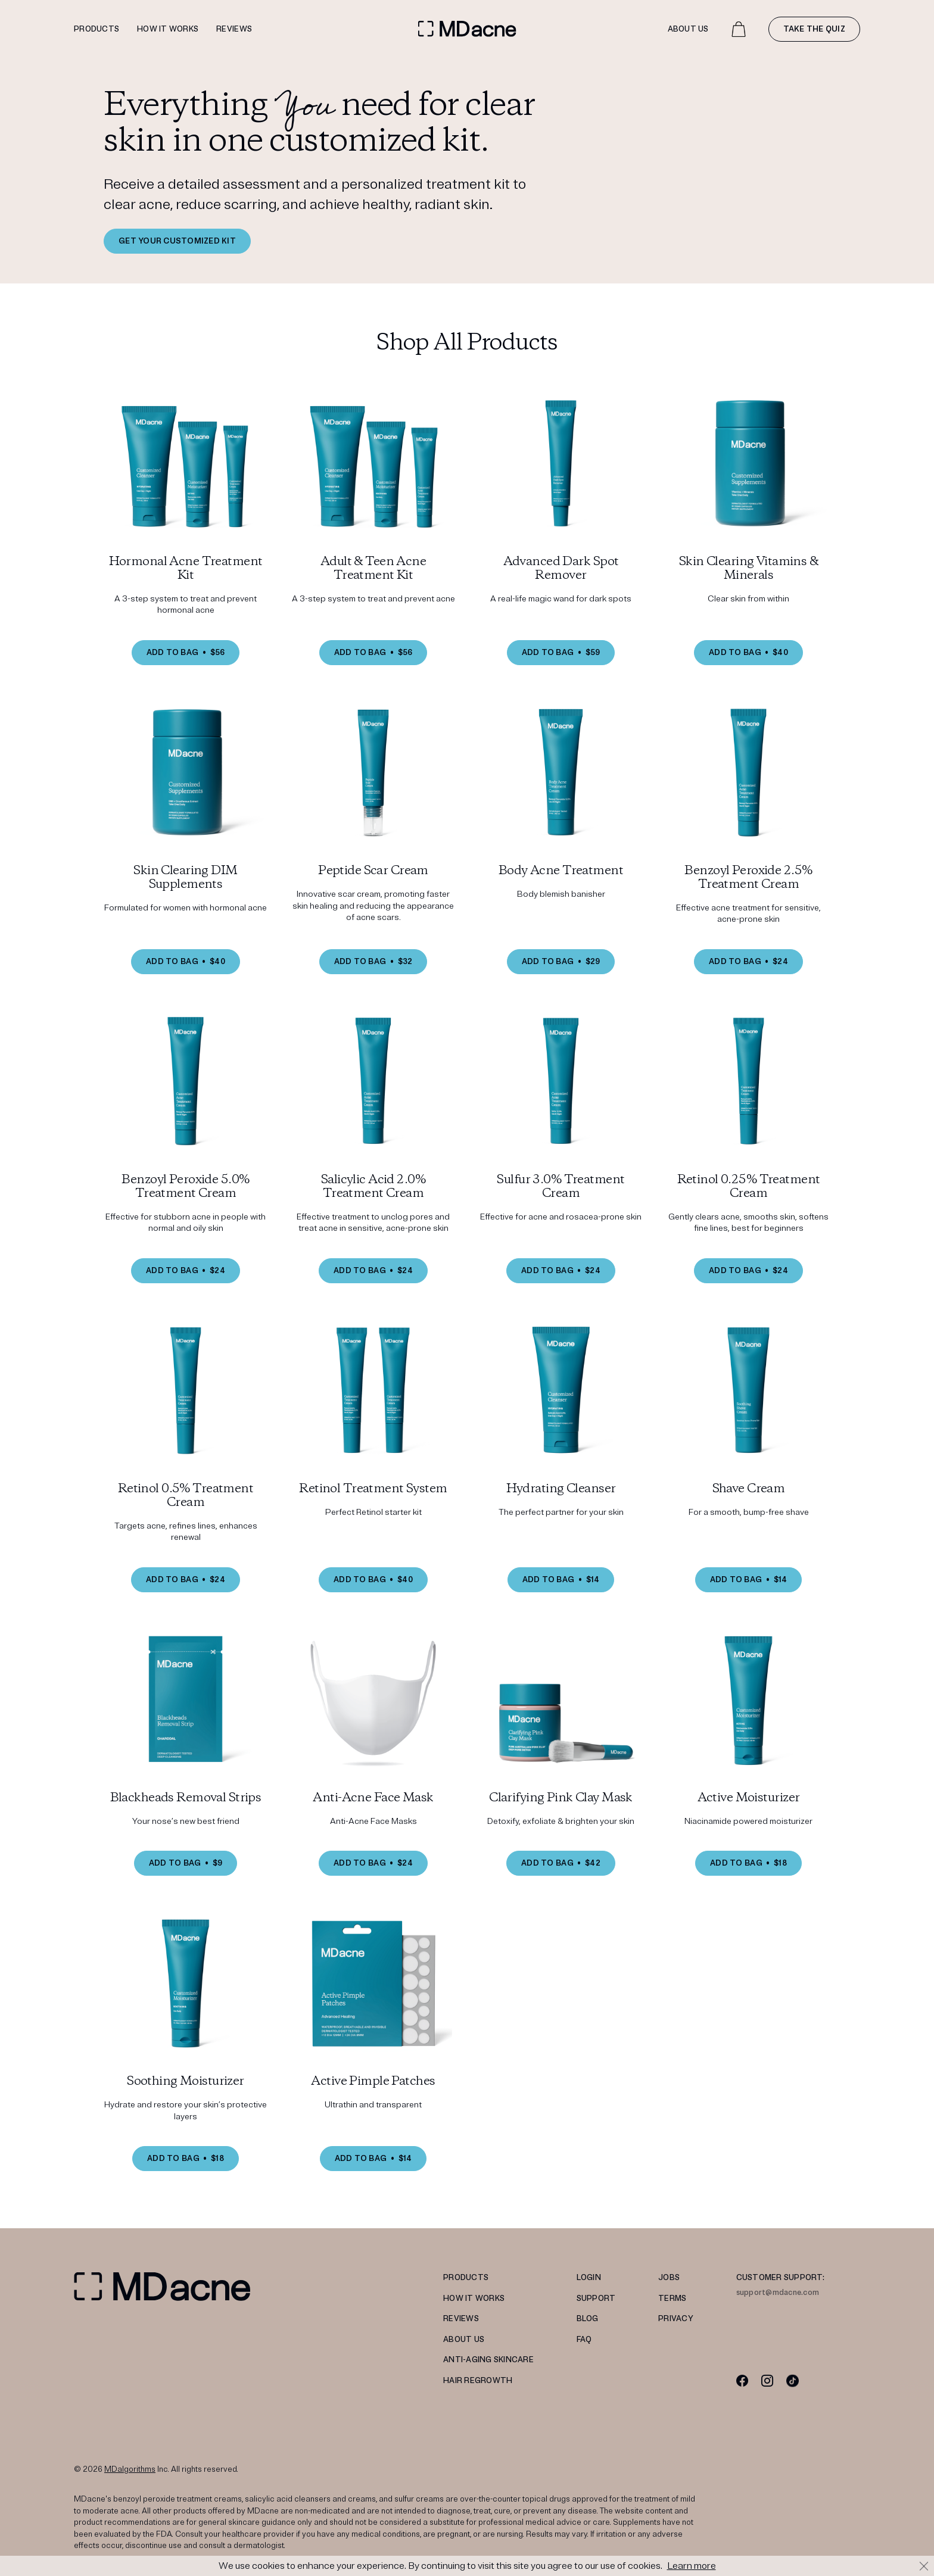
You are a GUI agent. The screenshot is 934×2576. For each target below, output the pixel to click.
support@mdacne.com (778, 2292)
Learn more (691, 2566)
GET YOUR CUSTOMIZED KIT (177, 241)
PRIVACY (675, 2319)
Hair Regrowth (477, 2380)
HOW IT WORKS (474, 2298)
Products (96, 29)
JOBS (669, 2277)
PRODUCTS (465, 2277)
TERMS (672, 2298)
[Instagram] (767, 2380)
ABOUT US (463, 2339)
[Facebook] (742, 2380)
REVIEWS (461, 2319)
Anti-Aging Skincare (488, 2360)
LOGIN (589, 2277)
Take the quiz (814, 29)
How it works (167, 29)
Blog (588, 2319)
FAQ (584, 2339)
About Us (688, 29)
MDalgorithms (129, 2469)
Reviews (234, 29)
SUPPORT (596, 2298)
